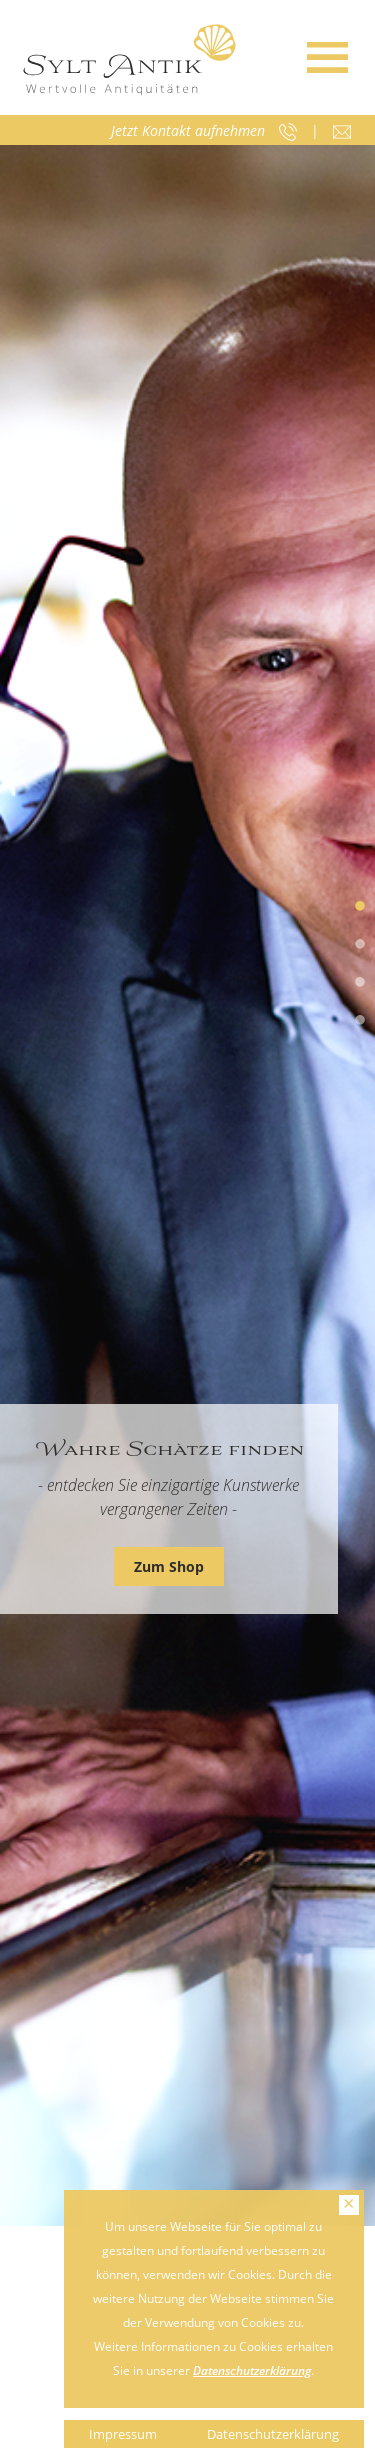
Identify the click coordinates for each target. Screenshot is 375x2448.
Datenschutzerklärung (252, 2370)
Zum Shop (169, 1566)
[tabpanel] (187, 1185)
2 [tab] (360, 945)
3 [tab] (360, 983)
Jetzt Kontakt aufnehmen (188, 130)
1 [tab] (360, 907)
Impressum (123, 2434)
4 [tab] (360, 1021)
